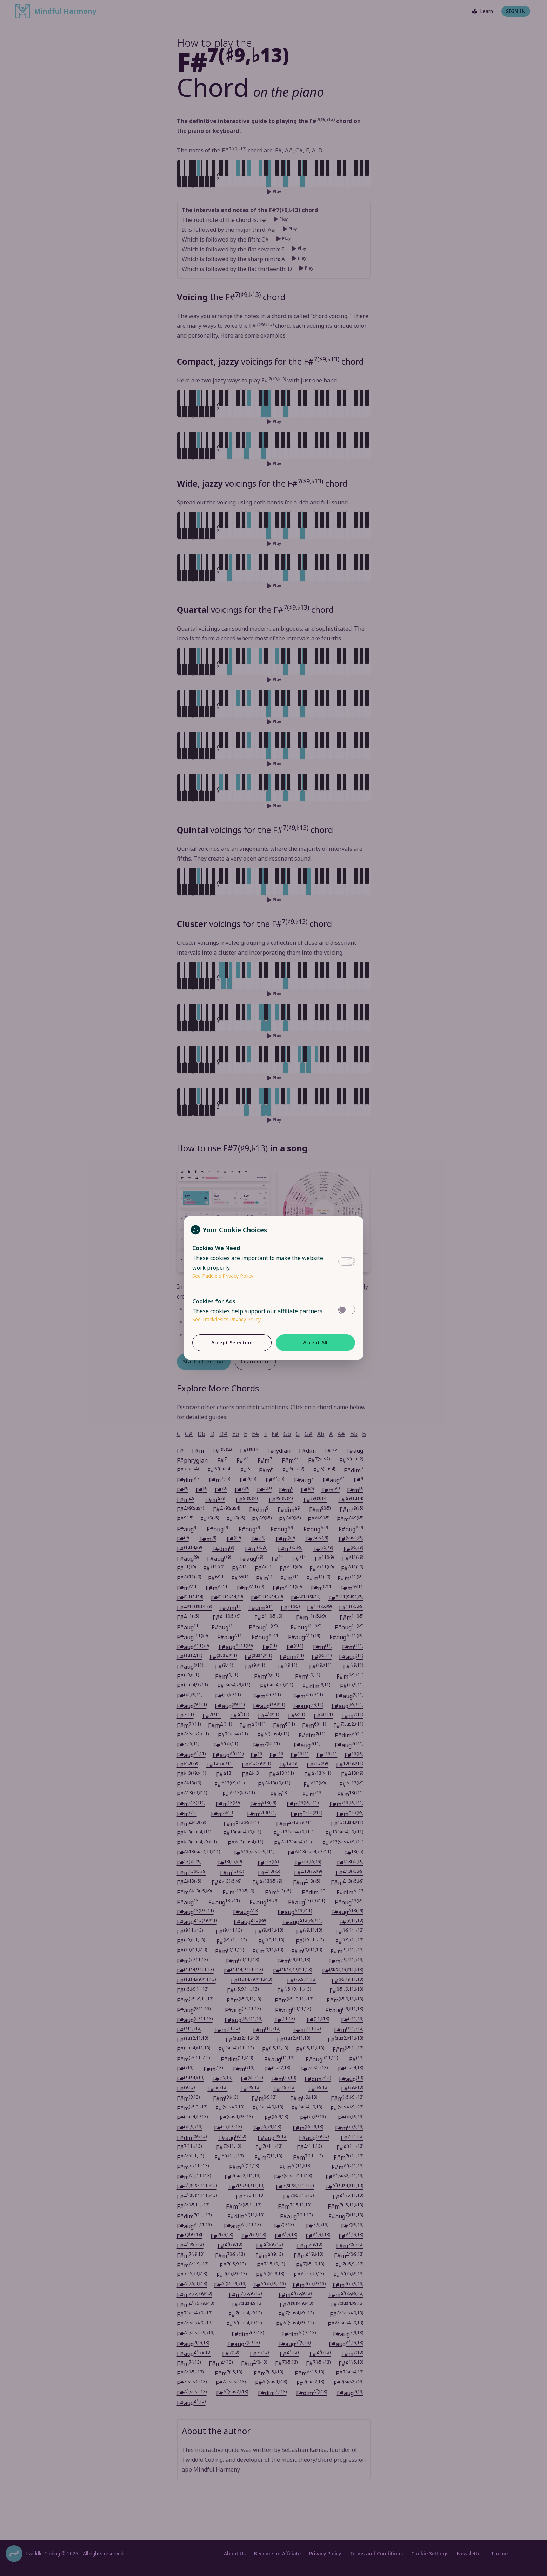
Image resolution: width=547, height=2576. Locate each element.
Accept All (315, 1342)
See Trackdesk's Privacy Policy (226, 1319)
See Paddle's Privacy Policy (222, 1276)
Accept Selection (232, 1342)
